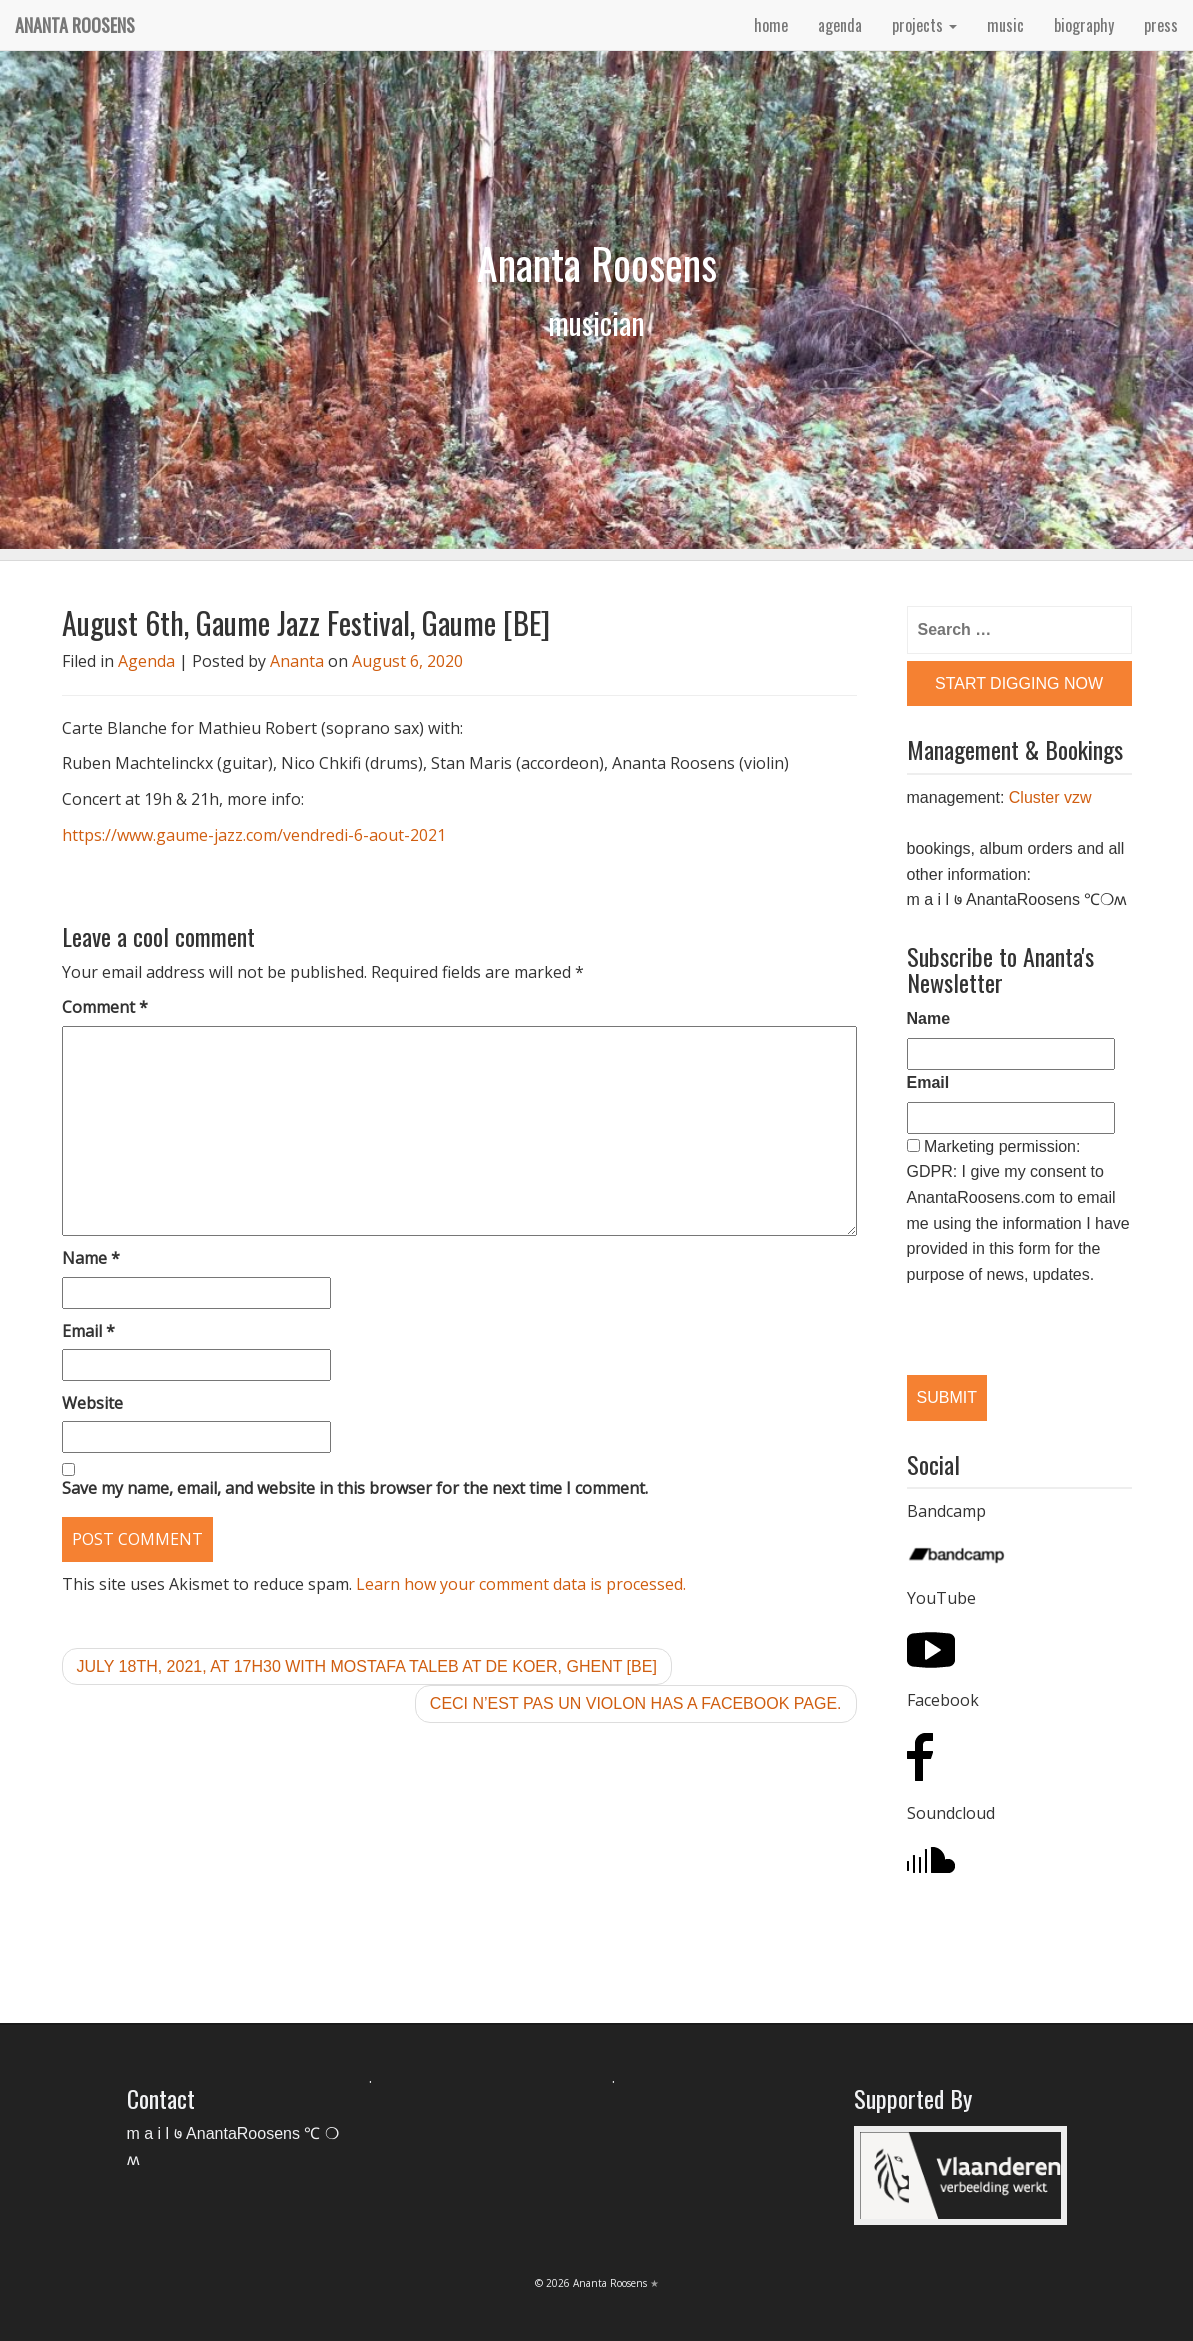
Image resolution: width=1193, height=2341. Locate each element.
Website (92, 1403)
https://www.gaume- (138, 835)
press (1161, 25)
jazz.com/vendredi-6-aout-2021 (330, 835)
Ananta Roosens (75, 25)
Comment (105, 1007)
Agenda (146, 661)
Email (88, 1331)
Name (91, 1258)
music (1005, 25)
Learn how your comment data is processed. (521, 1584)
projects (924, 25)
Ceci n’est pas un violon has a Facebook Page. (636, 1703)
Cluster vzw (1050, 797)
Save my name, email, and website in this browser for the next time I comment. (355, 1488)
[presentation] (1010, 1313)
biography (1084, 25)
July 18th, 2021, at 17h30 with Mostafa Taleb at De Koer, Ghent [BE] (367, 1666)
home (771, 25)
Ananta (297, 661)
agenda (840, 25)
